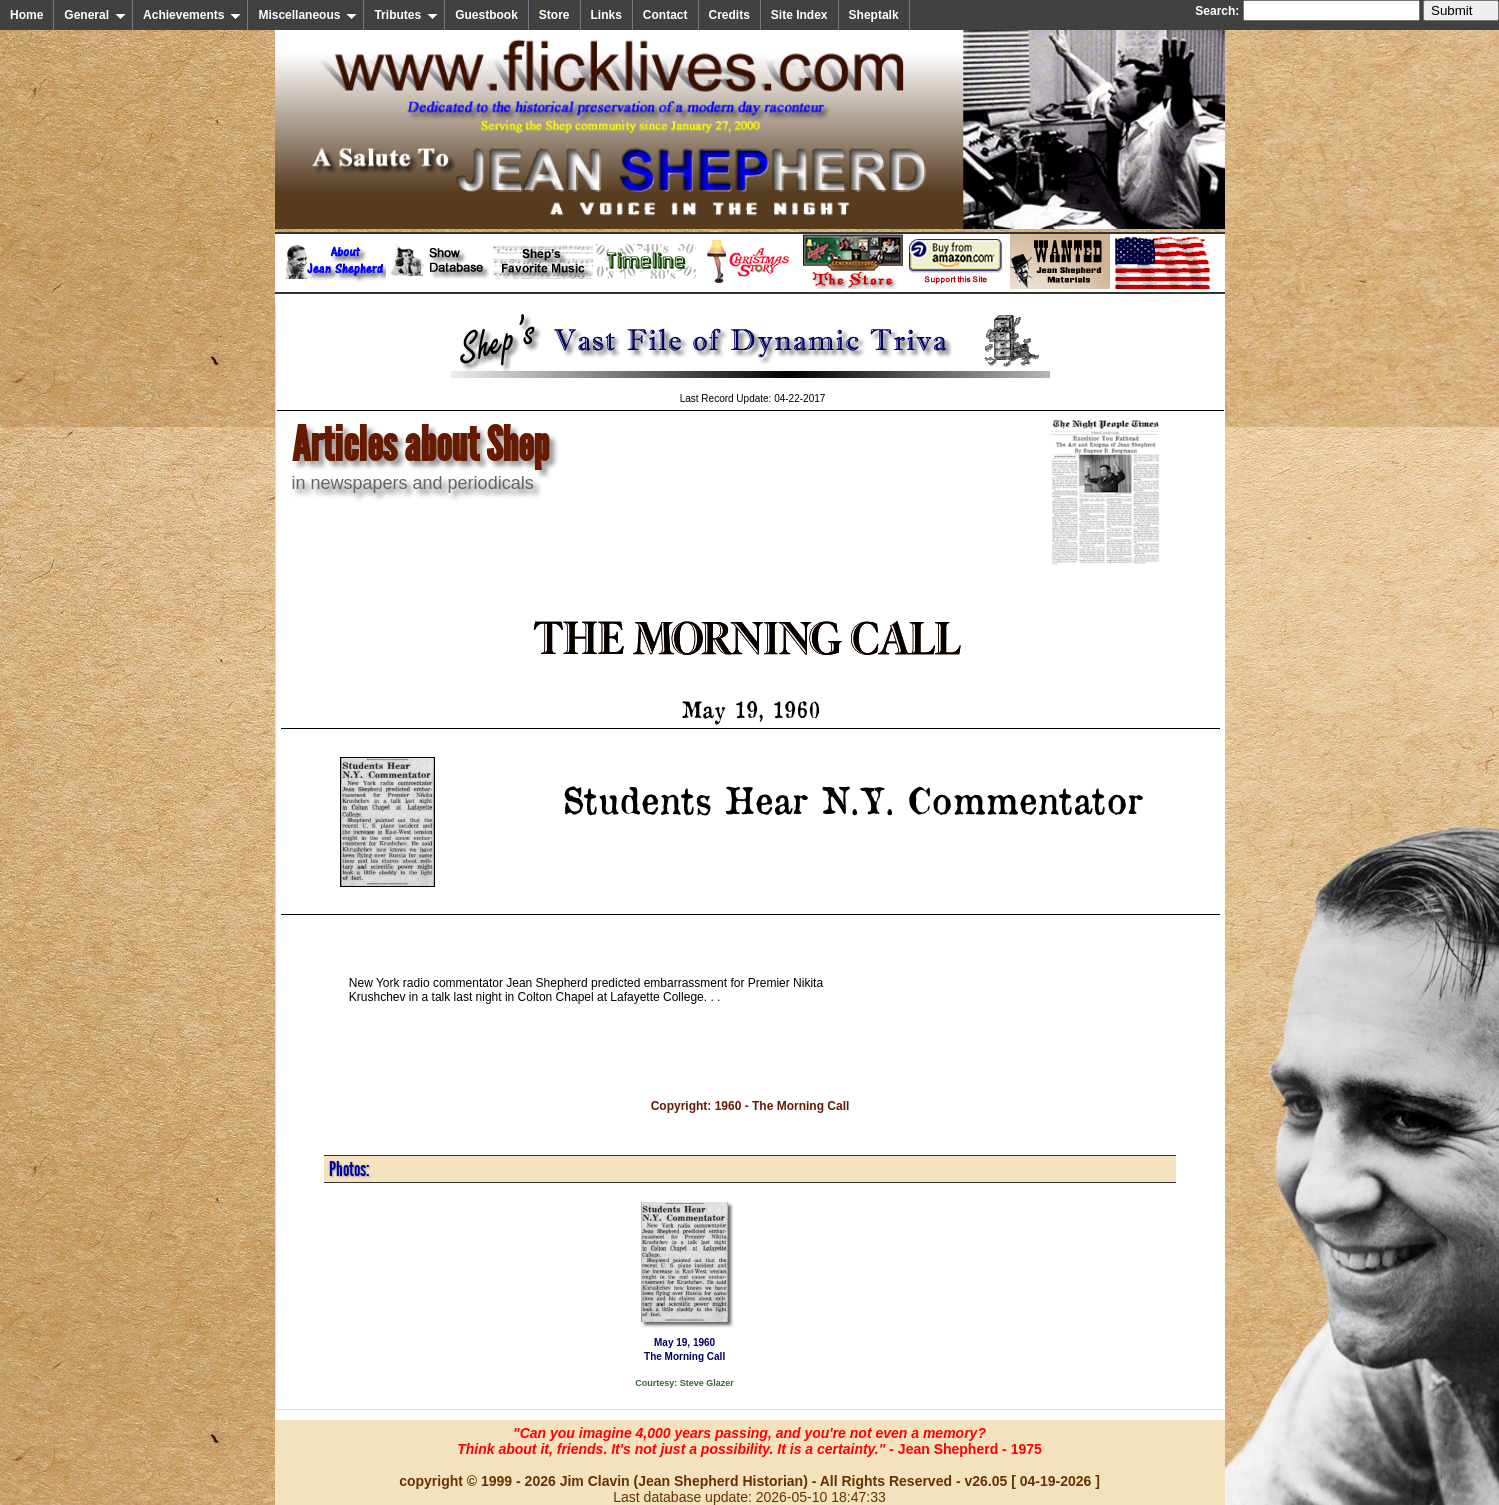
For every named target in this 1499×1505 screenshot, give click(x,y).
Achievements (192, 15)
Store (554, 15)
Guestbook (486, 15)
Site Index (799, 15)
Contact (665, 15)
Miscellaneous (307, 15)
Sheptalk (874, 15)
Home (26, 15)
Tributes (406, 15)
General (95, 15)
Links (606, 15)
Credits (729, 15)
